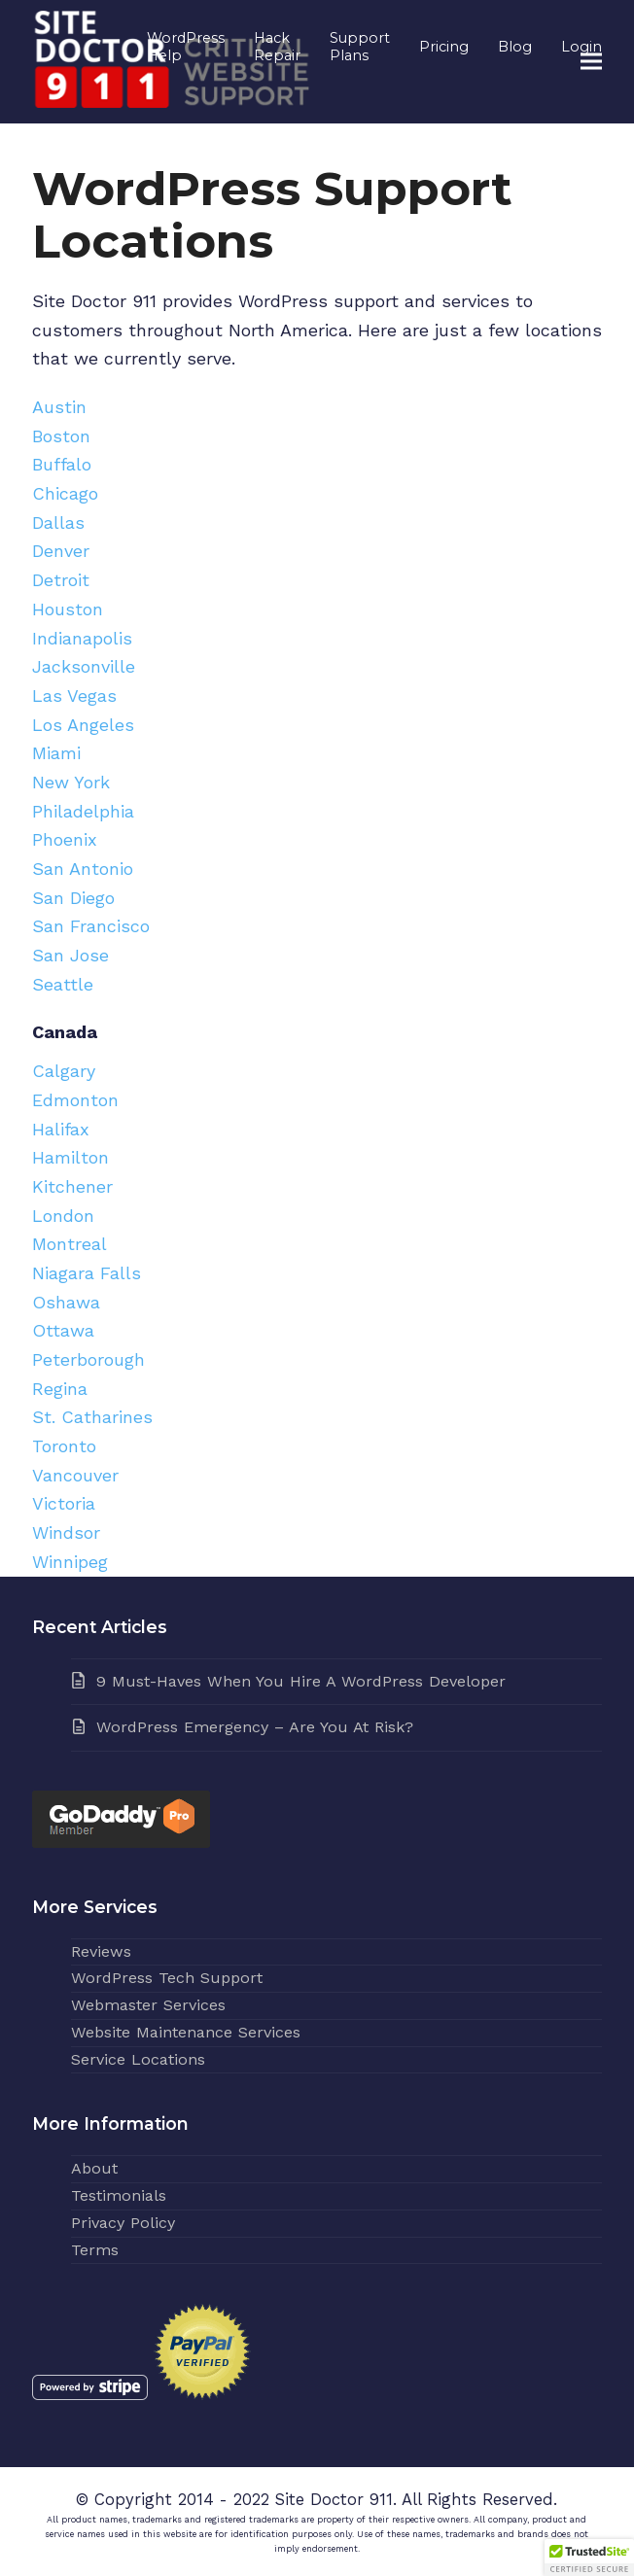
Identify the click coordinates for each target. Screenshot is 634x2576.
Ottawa (63, 1330)
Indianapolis (82, 638)
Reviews (101, 1951)
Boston (61, 436)
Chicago (65, 493)
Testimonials (118, 2195)
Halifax (60, 1129)
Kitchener (72, 1186)
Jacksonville (83, 666)
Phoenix (64, 839)
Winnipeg (70, 1561)
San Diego (73, 898)
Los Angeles (83, 724)
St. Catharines (92, 1417)
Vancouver (75, 1475)
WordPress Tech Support (167, 1977)
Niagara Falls (86, 1273)
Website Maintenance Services (185, 2032)
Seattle (62, 984)
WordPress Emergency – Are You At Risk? (254, 1727)
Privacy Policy (123, 2222)
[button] (591, 61)
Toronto (64, 1446)
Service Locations (138, 2059)
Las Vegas (74, 695)
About (94, 2168)
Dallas (58, 522)
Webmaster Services (148, 2005)
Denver (60, 550)
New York (71, 782)
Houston (67, 609)
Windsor (66, 1532)
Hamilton (70, 1157)
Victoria (63, 1503)
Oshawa (66, 1302)
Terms (95, 2250)
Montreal (69, 1244)
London (63, 1215)
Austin (59, 407)
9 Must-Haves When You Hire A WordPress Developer (301, 1681)
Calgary (63, 1071)
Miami (56, 753)
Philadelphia (83, 811)
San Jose (70, 955)
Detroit (60, 580)
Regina (60, 1388)
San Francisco (91, 926)
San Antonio (82, 868)
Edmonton (75, 1100)
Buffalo (61, 464)
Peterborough (88, 1359)
